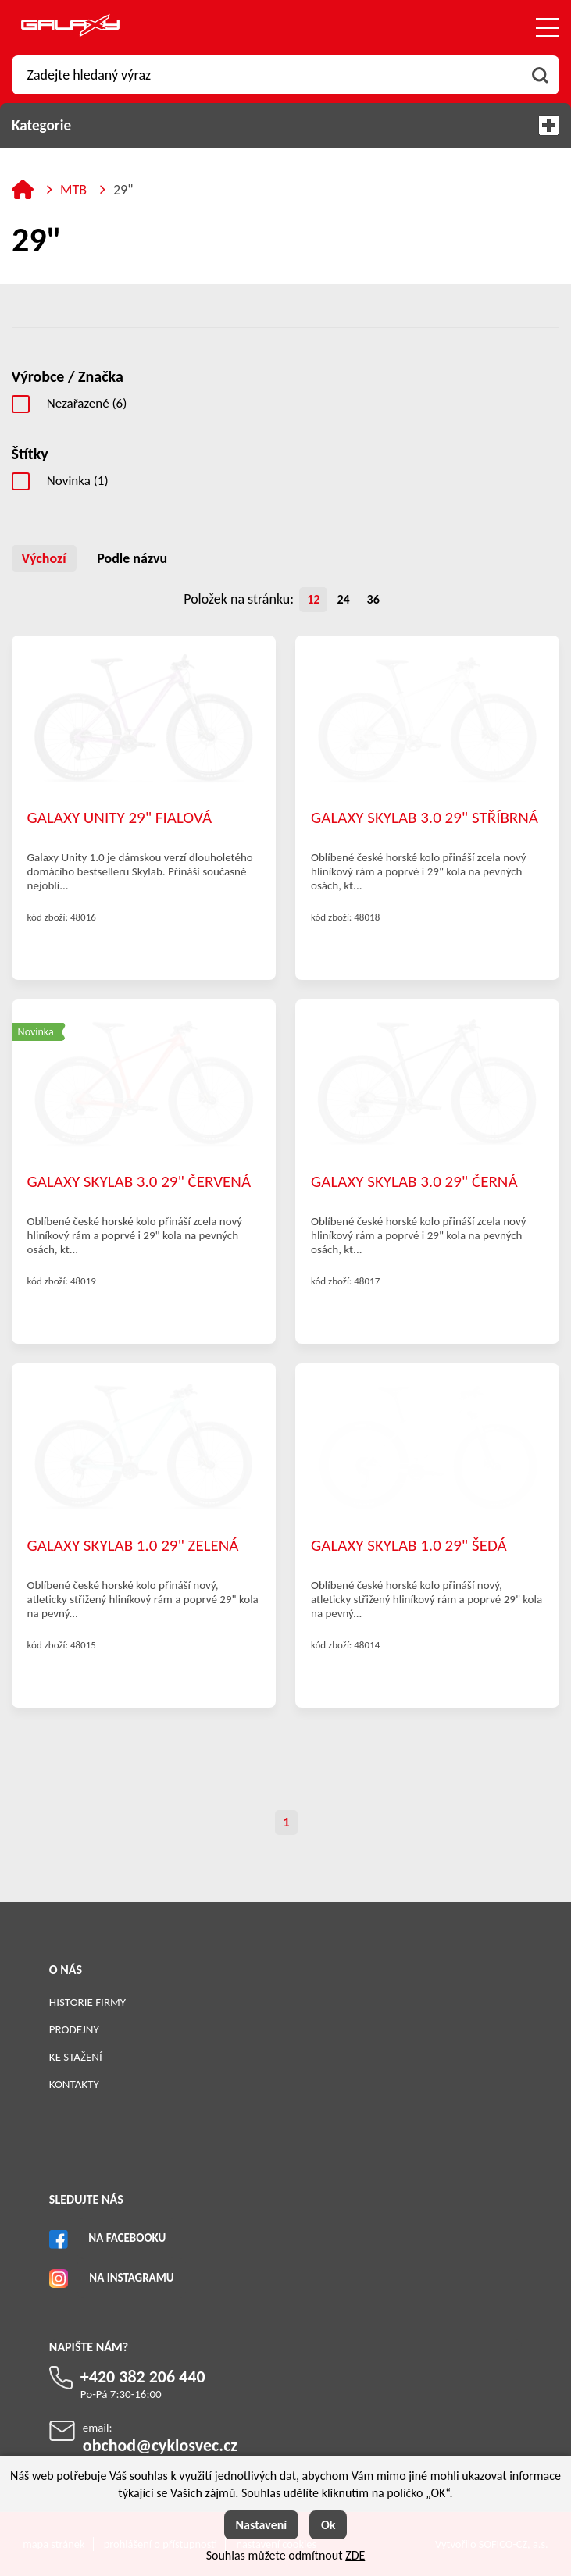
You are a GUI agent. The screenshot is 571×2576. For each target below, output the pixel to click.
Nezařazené (87, 403)
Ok (328, 2524)
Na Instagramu (131, 2278)
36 (373, 599)
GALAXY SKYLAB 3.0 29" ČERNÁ (414, 1181)
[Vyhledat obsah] (539, 74)
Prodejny (74, 2029)
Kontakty (74, 2084)
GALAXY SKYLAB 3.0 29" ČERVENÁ (139, 1181)
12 (313, 599)
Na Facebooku (127, 2238)
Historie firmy (87, 2002)
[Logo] (70, 28)
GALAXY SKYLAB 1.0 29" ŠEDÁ (409, 1545)
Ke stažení (75, 2057)
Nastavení (261, 2524)
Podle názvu (132, 558)
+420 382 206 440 (142, 2376)
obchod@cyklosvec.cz (160, 2445)
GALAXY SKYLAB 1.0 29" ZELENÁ (133, 1545)
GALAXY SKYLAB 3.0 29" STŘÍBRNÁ (424, 817)
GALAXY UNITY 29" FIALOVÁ (119, 817)
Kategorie (285, 125)
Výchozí (44, 558)
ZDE (355, 2555)
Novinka (78, 480)
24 (343, 599)
